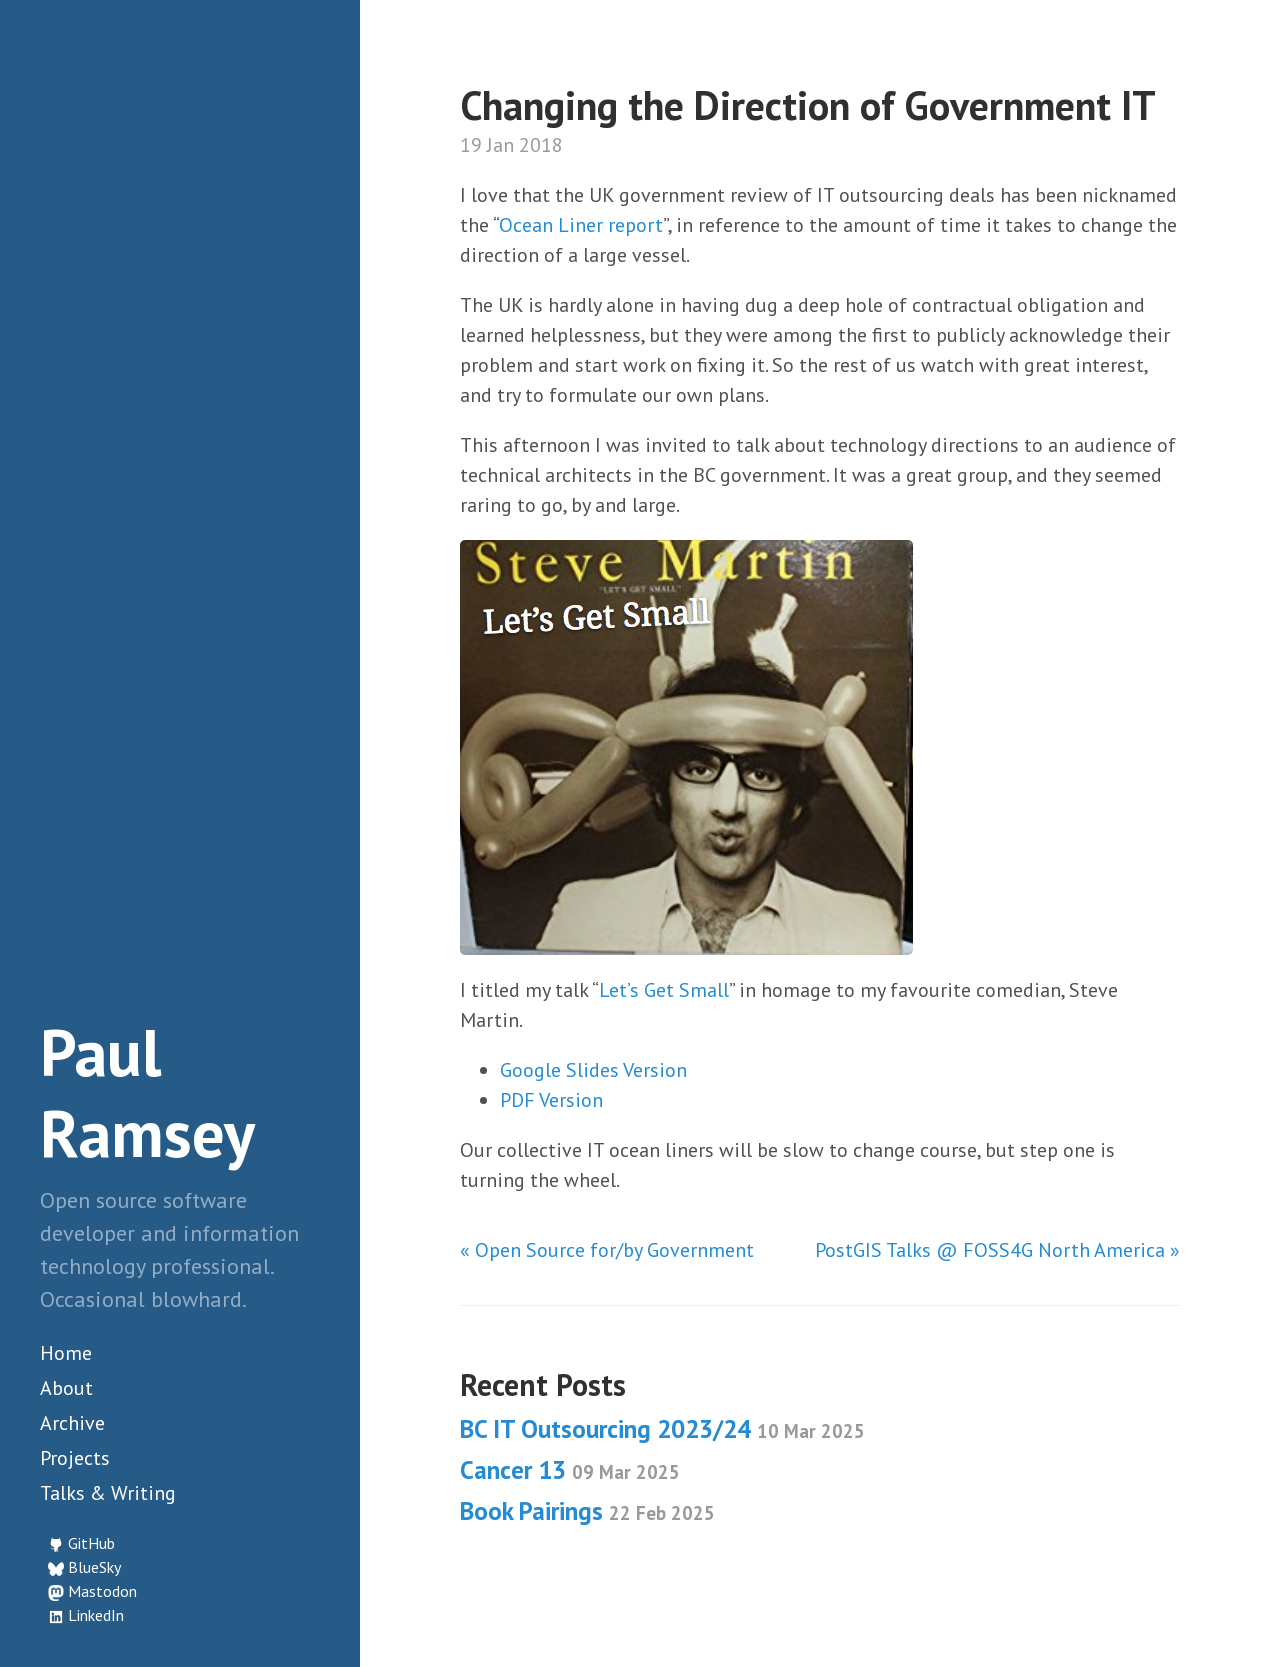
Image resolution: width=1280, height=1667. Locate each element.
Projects (75, 1458)
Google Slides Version (593, 1070)
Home (66, 1353)
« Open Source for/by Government (607, 1250)
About (66, 1388)
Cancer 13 (570, 1470)
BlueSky (94, 1567)
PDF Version (551, 1100)
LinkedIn (96, 1615)
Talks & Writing (108, 1493)
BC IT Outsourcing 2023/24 (662, 1429)
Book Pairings (587, 1511)
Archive (72, 1423)
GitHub (91, 1543)
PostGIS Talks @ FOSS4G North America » (997, 1250)
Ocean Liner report (581, 225)
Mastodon (102, 1591)
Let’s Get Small (664, 990)
